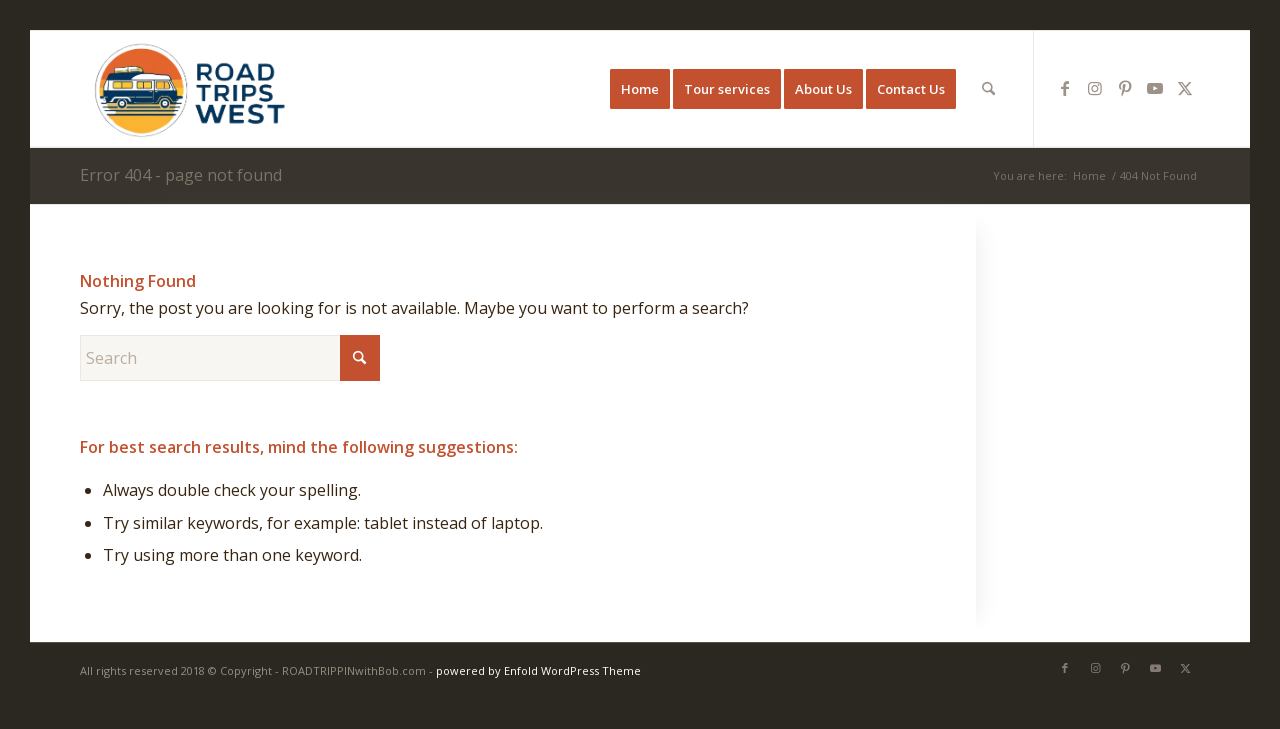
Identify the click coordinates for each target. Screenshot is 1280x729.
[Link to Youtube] (1155, 88)
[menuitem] (640, 89)
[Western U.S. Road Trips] (188, 89)
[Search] (988, 89)
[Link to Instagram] (1095, 88)
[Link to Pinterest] (1125, 88)
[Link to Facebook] (1065, 88)
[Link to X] (1185, 88)
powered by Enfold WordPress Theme (538, 670)
